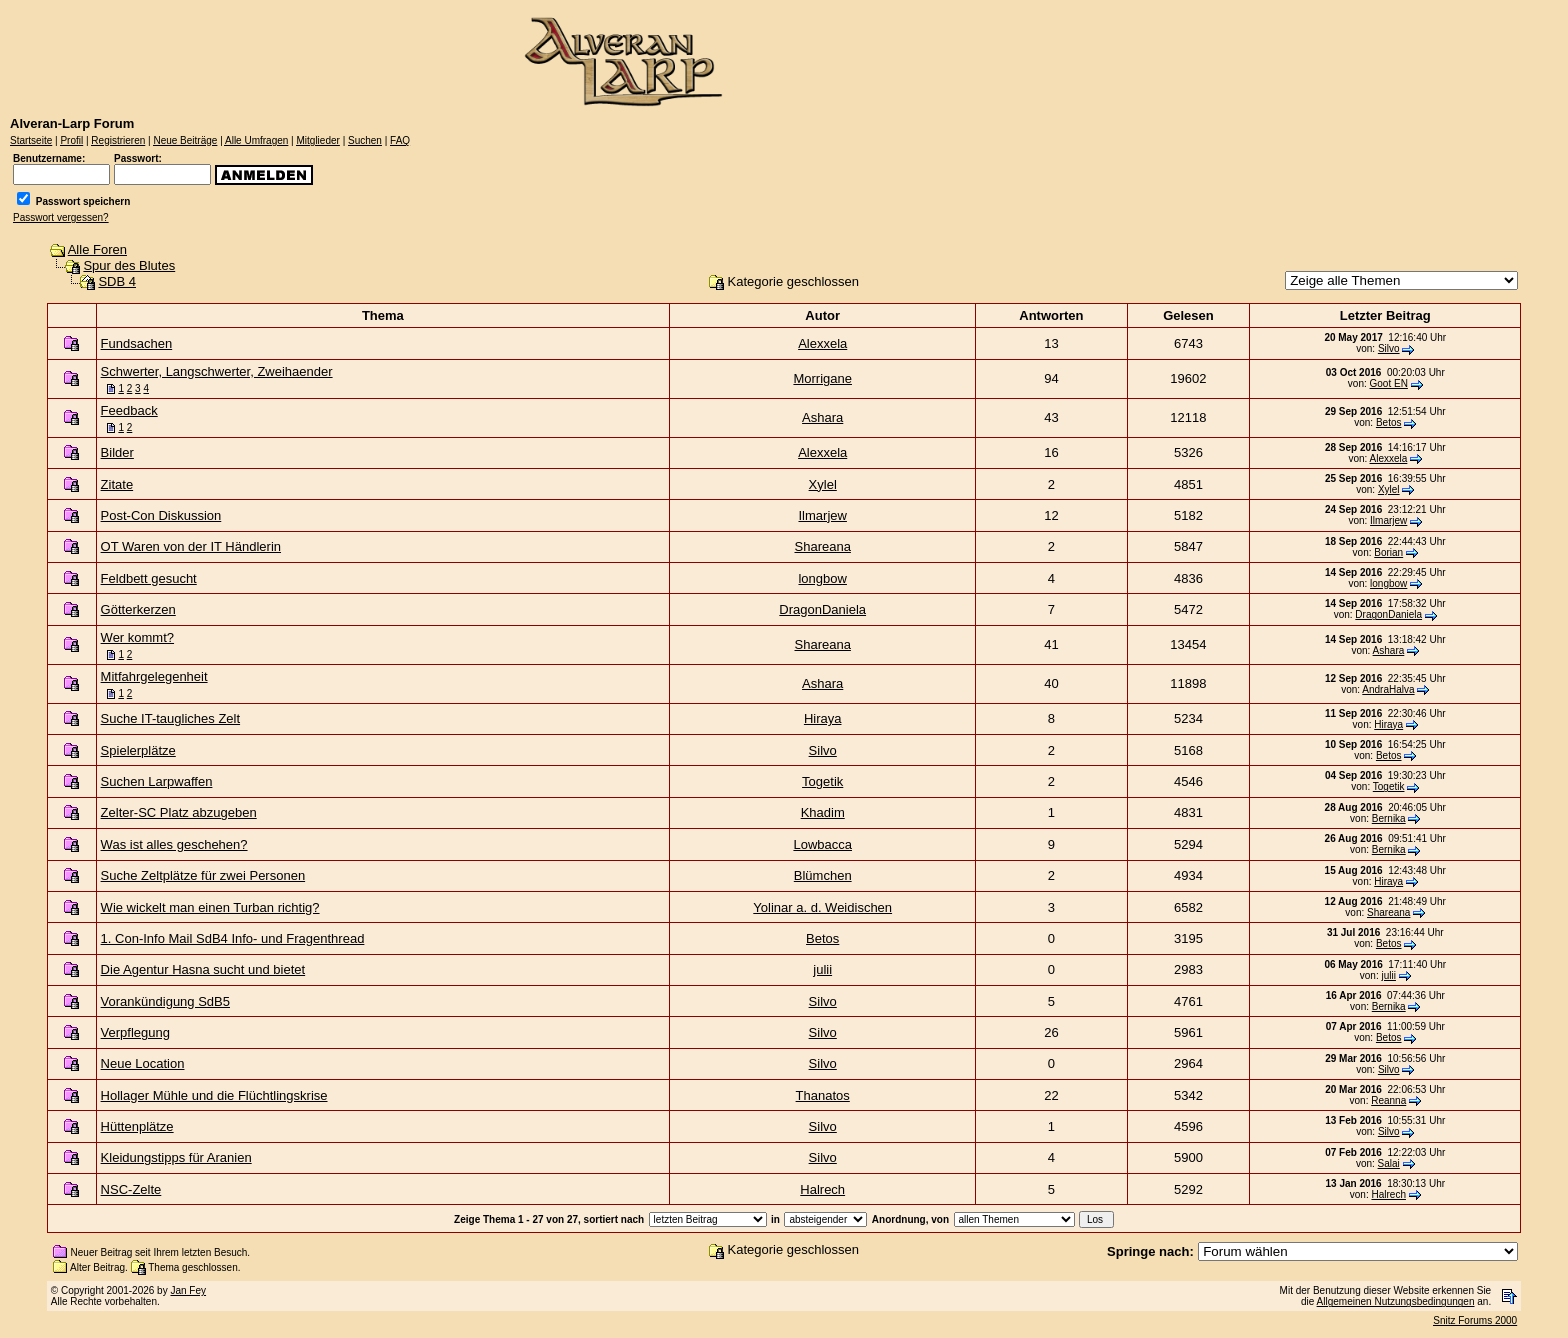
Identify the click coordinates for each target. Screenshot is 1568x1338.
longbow (822, 578)
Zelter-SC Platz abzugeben (179, 812)
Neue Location (143, 1063)
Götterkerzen (138, 609)
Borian (1388, 552)
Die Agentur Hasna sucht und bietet (203, 969)
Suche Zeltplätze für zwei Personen (203, 875)
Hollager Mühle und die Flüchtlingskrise (214, 1095)
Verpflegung (135, 1032)
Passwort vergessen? (61, 217)
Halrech (822, 1189)
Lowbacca (822, 844)
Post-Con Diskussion (161, 515)
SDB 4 (117, 281)
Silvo (1389, 348)
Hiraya (823, 718)
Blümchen (823, 875)
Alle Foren (97, 249)
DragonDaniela (822, 609)
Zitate (117, 484)
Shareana (823, 546)
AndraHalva (1388, 689)
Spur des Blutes (129, 265)
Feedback (129, 410)
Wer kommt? (137, 637)
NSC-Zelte (131, 1189)
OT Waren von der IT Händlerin (191, 546)
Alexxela (822, 343)
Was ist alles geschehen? (174, 844)
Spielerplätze (138, 750)
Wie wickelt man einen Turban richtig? (210, 907)
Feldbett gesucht (149, 578)
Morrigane (822, 378)
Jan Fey (188, 1290)
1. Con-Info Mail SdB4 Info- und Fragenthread (233, 938)
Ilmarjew (823, 515)
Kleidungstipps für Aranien (176, 1157)
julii (822, 969)
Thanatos (823, 1095)
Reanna (1388, 1100)
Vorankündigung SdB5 (165, 1001)
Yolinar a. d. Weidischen (822, 907)
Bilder (117, 452)
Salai (1389, 1163)
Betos (1389, 422)
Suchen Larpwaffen (157, 781)
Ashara (822, 417)
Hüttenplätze (137, 1126)
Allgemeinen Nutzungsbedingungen (1396, 1301)
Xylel (823, 484)
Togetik (822, 781)
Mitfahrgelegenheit (154, 676)
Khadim (823, 812)
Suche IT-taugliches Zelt (170, 718)
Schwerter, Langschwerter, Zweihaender (217, 371)
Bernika (1389, 818)
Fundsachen (137, 343)
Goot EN (1389, 383)
